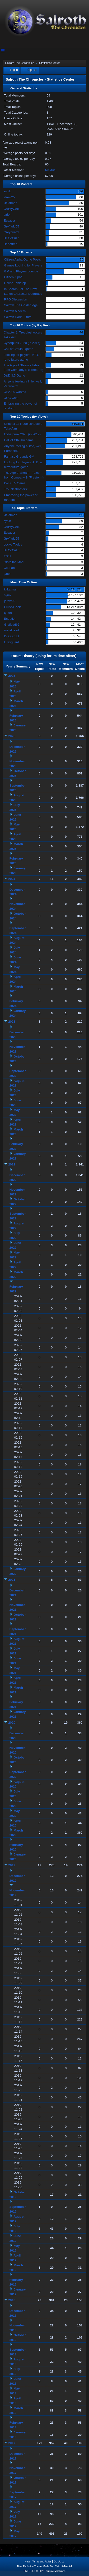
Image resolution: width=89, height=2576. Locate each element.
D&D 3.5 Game (14, 375)
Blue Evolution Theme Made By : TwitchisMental (44, 2566)
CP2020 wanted (15, 392)
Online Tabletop (15, 283)
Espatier (9, 220)
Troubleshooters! (16, 489)
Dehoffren (10, 244)
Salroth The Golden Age (21, 305)
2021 (11, 1579)
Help (27, 2561)
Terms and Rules (42, 2561)
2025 (11, 736)
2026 (11, 675)
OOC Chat (11, 398)
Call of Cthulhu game (18, 349)
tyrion (7, 214)
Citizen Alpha (13, 277)
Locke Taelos (13, 544)
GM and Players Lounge (21, 271)
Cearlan (9, 568)
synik (7, 191)
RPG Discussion (15, 299)
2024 (11, 879)
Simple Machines (56, 2571)
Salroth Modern (15, 311)
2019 (11, 1865)
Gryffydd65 (11, 226)
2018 (11, 2300)
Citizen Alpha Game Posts (22, 259)
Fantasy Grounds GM (19, 456)
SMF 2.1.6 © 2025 (33, 2571)
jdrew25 (9, 197)
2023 (11, 1021)
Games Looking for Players (23, 265)
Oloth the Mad (13, 562)
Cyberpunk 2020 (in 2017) (22, 343)
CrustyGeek (12, 209)
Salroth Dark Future (18, 317)
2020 (11, 1722)
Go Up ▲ (59, 2561)
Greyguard (11, 232)
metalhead (11, 630)
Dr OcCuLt (11, 238)
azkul (7, 556)
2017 (11, 2443)
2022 (11, 1164)
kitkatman (10, 203)
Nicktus (50, 170)
